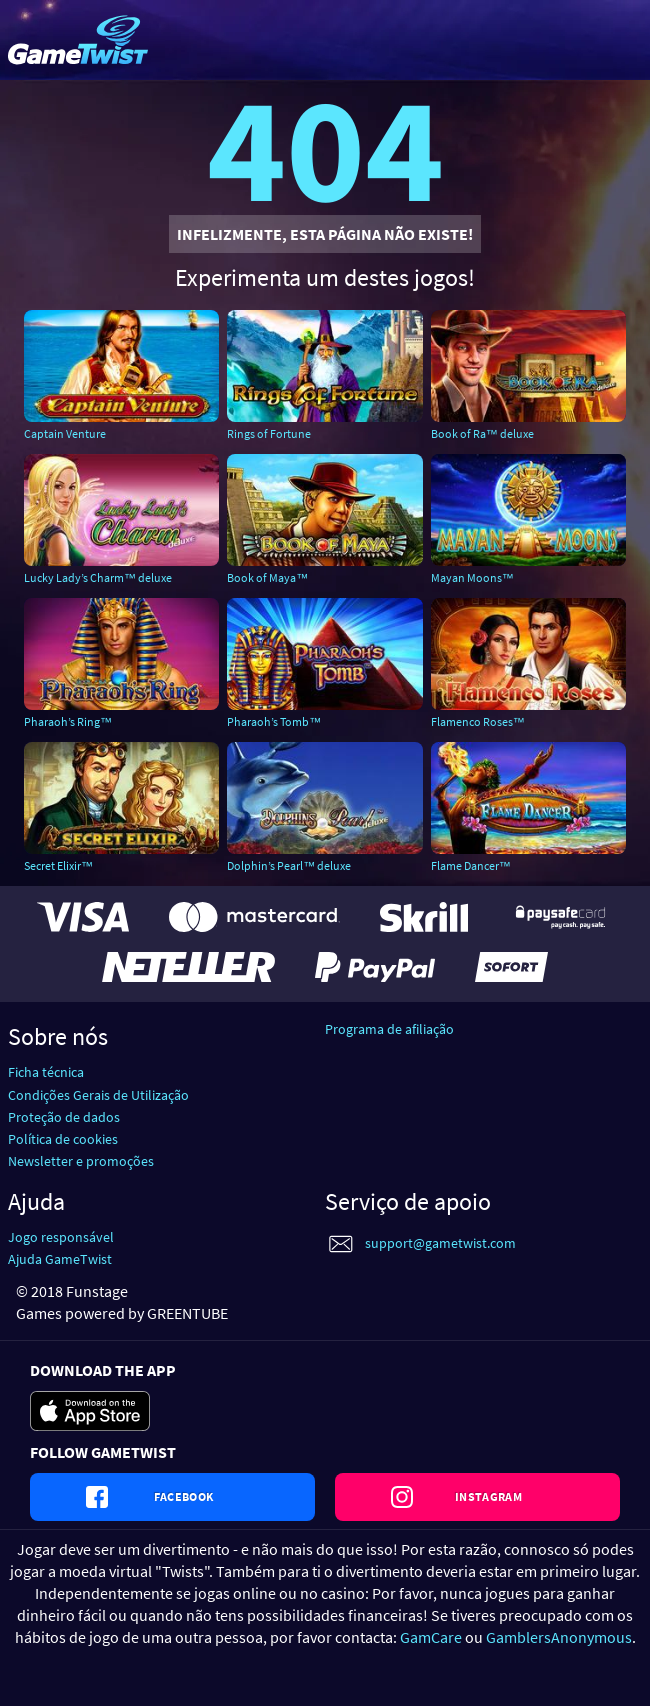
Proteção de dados (64, 1117)
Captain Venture (65, 433)
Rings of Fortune (269, 433)
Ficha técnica (46, 1072)
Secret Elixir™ (58, 865)
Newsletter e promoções (81, 1161)
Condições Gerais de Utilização (98, 1095)
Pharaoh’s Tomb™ (274, 721)
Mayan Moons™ (472, 577)
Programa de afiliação (389, 1029)
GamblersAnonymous (559, 1637)
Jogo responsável (61, 1237)
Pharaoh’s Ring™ (68, 721)
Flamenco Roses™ (478, 721)
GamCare (431, 1637)
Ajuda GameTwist (60, 1259)
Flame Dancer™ (471, 865)
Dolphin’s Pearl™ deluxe (289, 865)
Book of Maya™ (267, 577)
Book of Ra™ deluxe (482, 433)
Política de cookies (63, 1139)
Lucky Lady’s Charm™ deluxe (98, 577)
